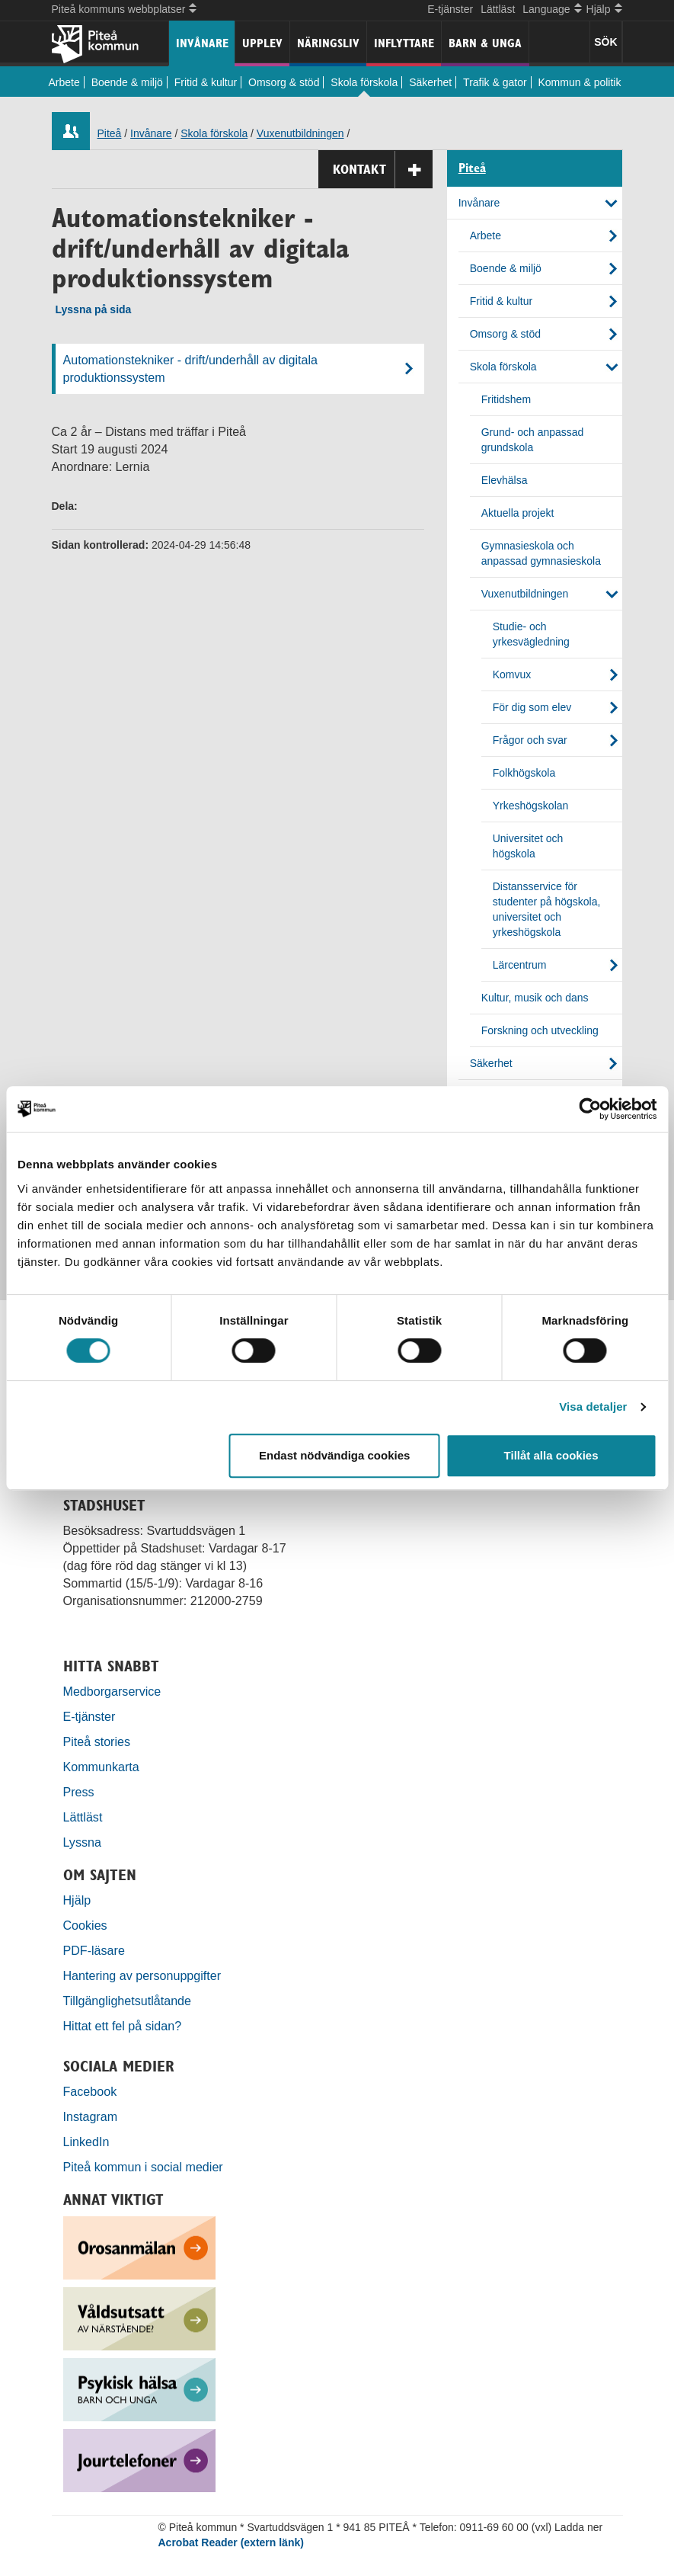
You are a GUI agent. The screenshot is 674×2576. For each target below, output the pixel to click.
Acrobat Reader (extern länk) (231, 2542)
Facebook (90, 2091)
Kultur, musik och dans (535, 998)
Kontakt (383, 169)
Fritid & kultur (205, 82)
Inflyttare (404, 43)
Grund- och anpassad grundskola (532, 439)
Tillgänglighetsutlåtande (127, 2000)
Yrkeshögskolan (531, 805)
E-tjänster (450, 9)
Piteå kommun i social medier (143, 2167)
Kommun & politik (579, 82)
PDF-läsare (94, 1950)
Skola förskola (364, 82)
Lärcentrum (520, 965)
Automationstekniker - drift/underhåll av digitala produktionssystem (190, 368)
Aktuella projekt (517, 513)
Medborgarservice (112, 1691)
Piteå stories (97, 1741)
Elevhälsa (504, 480)
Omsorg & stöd (283, 82)
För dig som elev (532, 707)
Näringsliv (328, 43)
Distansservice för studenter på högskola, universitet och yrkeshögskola (547, 909)
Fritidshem (506, 399)
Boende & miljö (127, 82)
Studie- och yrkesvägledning (531, 634)
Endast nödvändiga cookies (334, 1455)
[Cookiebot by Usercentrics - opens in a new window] (589, 1108)
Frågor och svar (530, 740)
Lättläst (498, 9)
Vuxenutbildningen (300, 133)
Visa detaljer (593, 1406)
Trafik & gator (495, 82)
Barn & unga (485, 43)
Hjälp (77, 1900)
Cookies (85, 1925)
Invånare (202, 43)
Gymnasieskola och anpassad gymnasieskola (541, 553)
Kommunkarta (101, 1766)
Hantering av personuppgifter (142, 1975)
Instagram (90, 2116)
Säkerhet (430, 82)
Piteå (109, 133)
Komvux (512, 674)
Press (78, 1792)
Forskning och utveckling (540, 1030)
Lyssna (82, 1842)
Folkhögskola (524, 773)
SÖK (605, 42)
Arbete (64, 82)
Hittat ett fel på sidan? (122, 2026)
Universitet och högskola (528, 846)
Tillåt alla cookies (551, 1455)
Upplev (262, 43)
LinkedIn (86, 2141)
